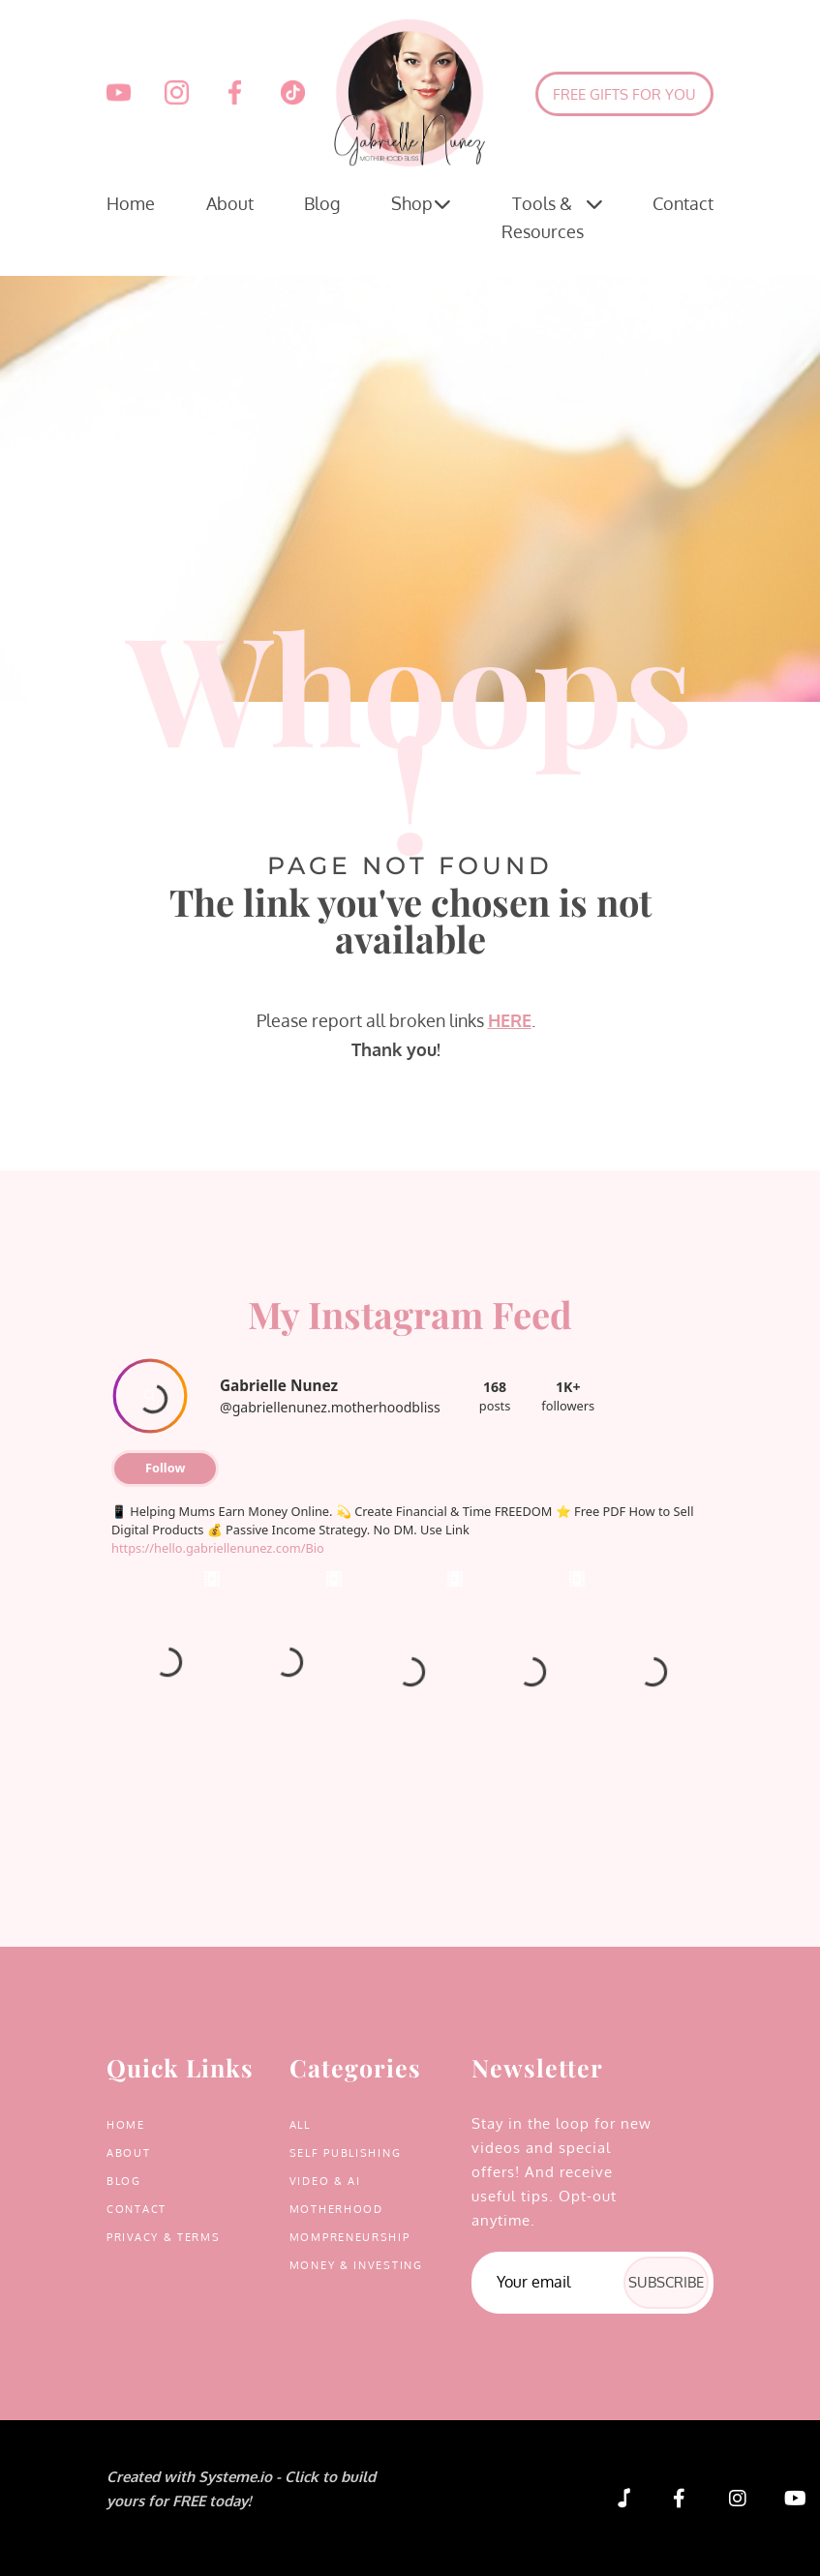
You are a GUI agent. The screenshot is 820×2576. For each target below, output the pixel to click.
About (230, 203)
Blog (322, 203)
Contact (683, 203)
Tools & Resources (551, 216)
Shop (421, 204)
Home (130, 203)
